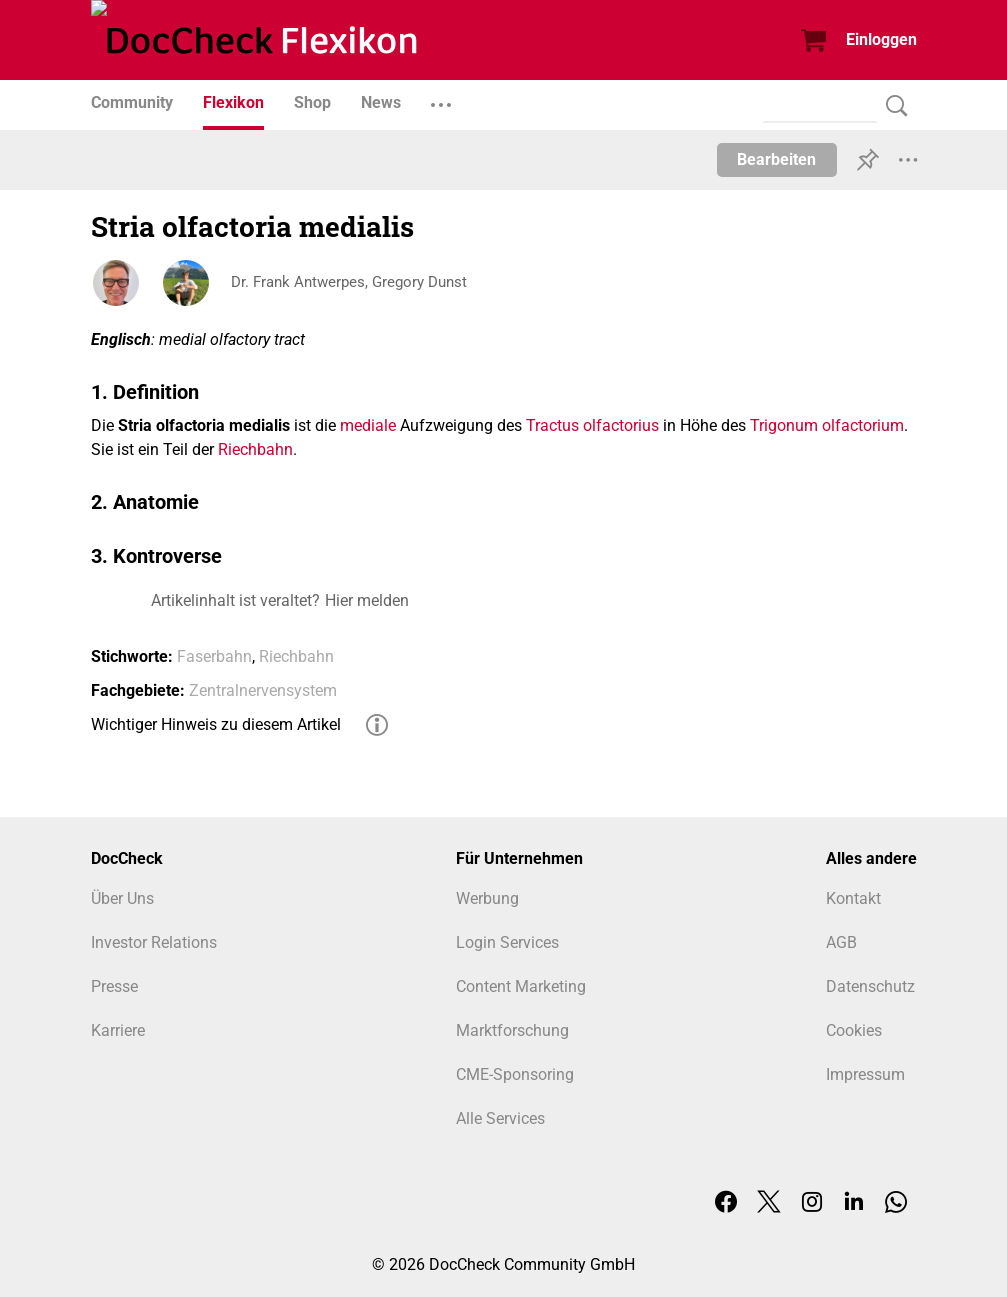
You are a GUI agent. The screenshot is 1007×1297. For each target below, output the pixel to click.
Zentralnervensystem (263, 690)
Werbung (487, 898)
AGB (841, 942)
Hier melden (367, 600)
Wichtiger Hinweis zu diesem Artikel (216, 724)
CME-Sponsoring (515, 1074)
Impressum (865, 1074)
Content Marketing (521, 986)
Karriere (118, 1030)
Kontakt (853, 898)
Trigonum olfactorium (827, 425)
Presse (114, 986)
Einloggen (881, 39)
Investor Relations (154, 942)
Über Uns (122, 898)
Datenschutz (870, 986)
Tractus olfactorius (592, 425)
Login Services (507, 942)
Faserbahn (214, 656)
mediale (368, 425)
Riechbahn (255, 449)
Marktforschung (512, 1030)
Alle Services (500, 1118)
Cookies (854, 1030)
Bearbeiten (776, 159)
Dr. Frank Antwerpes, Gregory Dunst (355, 282)
